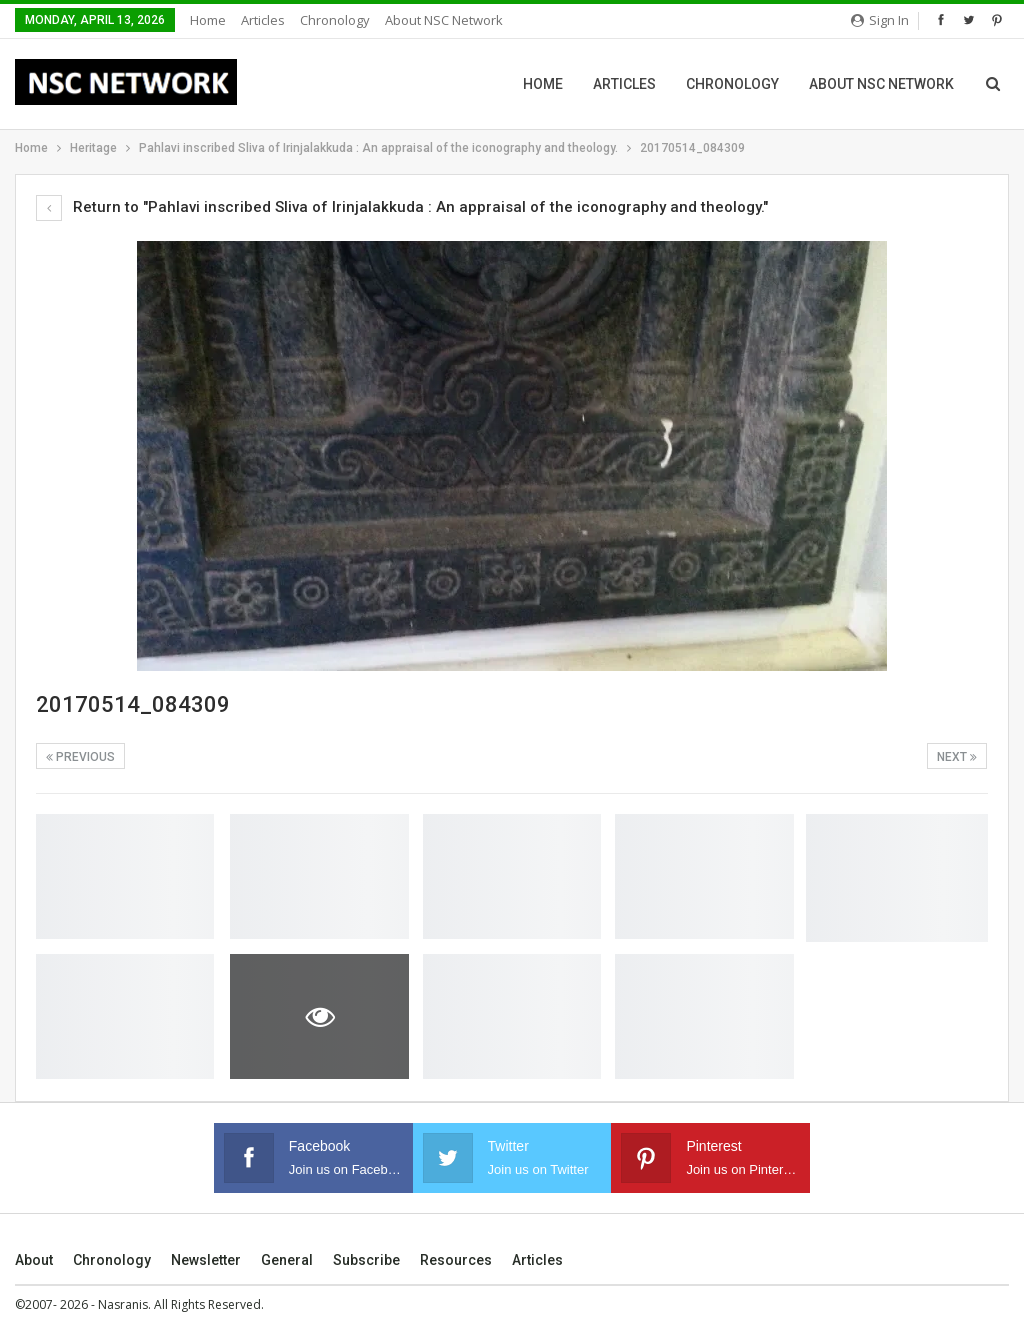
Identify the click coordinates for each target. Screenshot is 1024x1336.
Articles (263, 20)
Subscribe (366, 1260)
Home (208, 20)
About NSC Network (444, 20)
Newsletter (206, 1260)
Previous (80, 757)
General (287, 1260)
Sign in (880, 20)
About (34, 1260)
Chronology (335, 20)
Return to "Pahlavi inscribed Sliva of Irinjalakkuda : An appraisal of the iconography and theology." (402, 207)
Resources (456, 1260)
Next (957, 757)
